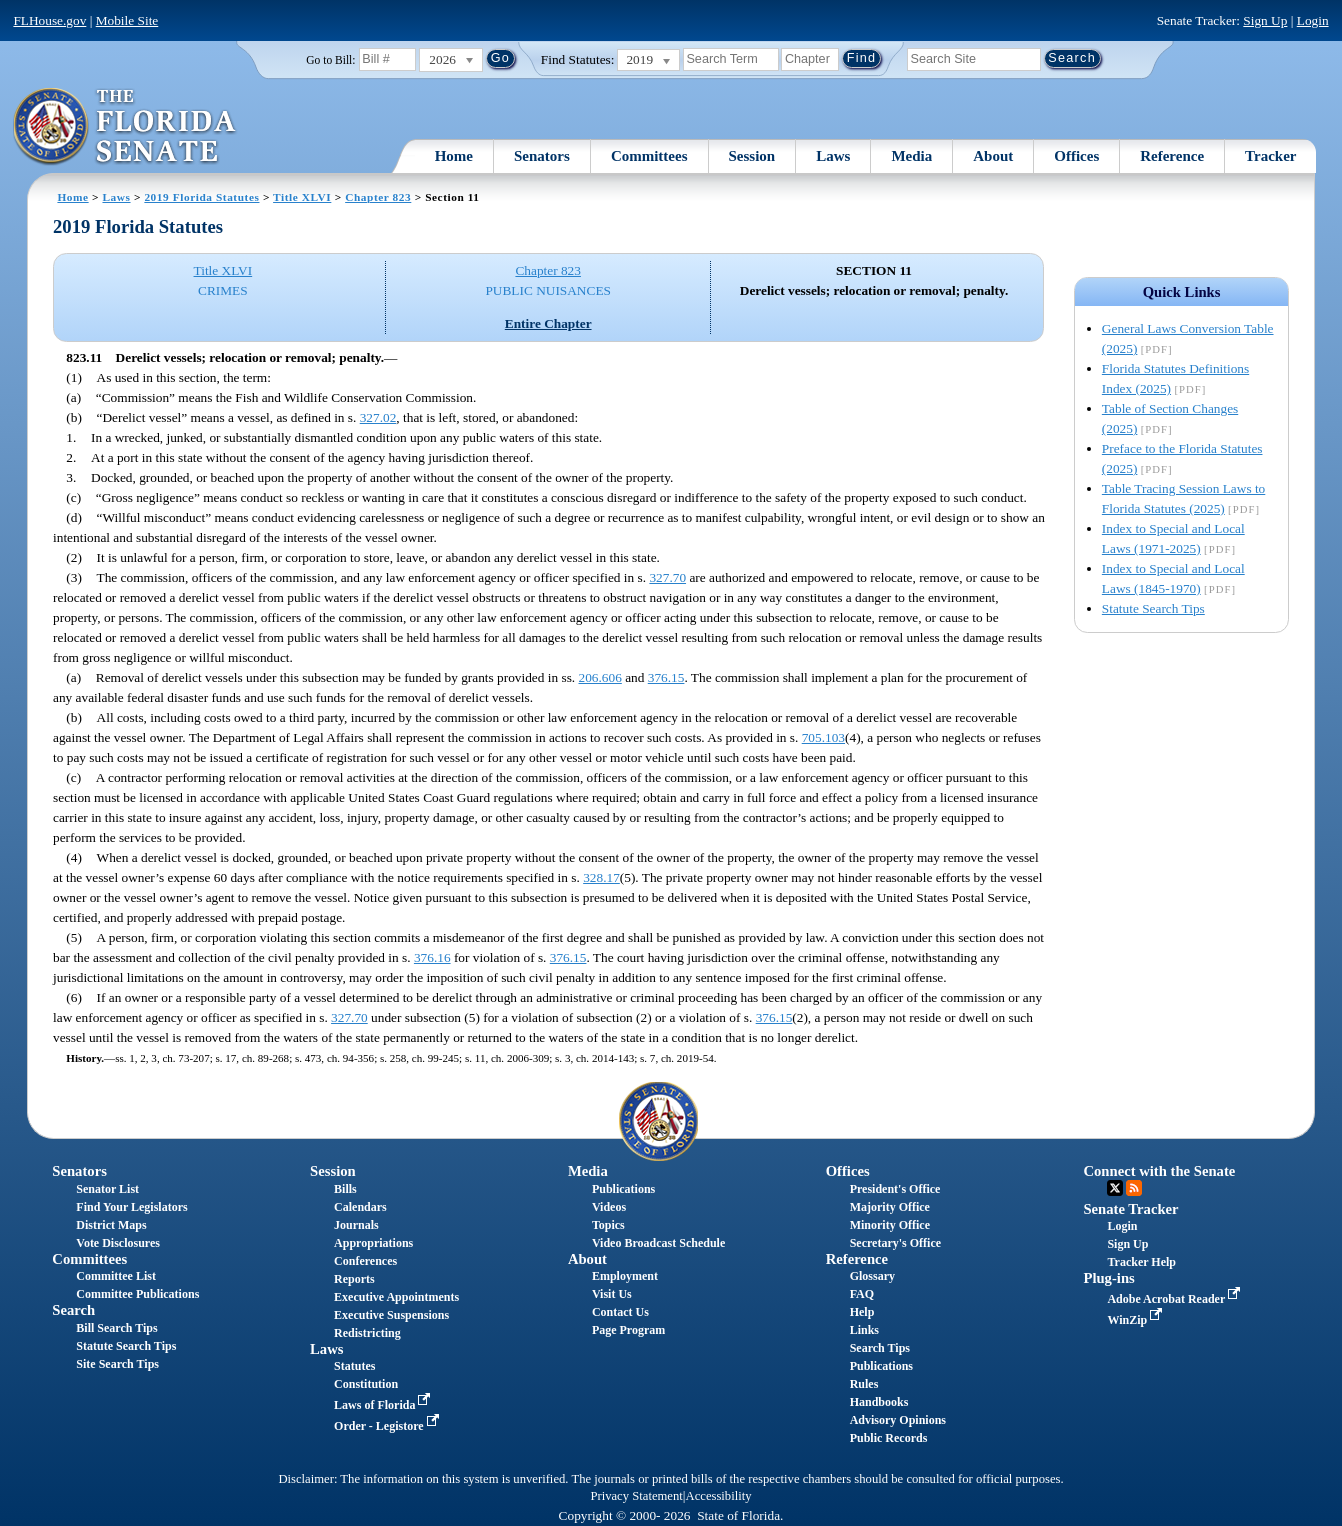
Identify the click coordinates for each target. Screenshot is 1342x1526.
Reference (1172, 156)
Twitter (1115, 1188)
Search (73, 1310)
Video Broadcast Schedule (658, 1243)
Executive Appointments (396, 1297)
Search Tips (880, 1348)
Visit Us (612, 1294)
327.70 (667, 577)
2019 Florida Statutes (201, 197)
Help (862, 1312)
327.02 (378, 417)
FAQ (862, 1294)
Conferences (365, 1261)
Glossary (872, 1276)
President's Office (895, 1189)
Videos (609, 1207)
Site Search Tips (117, 1364)
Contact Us (620, 1312)
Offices (1076, 156)
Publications (623, 1189)
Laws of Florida (384, 1405)
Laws (833, 156)
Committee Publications (137, 1294)
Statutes (354, 1366)
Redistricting (367, 1333)
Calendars (360, 1207)
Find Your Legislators (131, 1207)
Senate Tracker (1130, 1209)
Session (752, 156)
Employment (625, 1276)
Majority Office (890, 1207)
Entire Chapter (548, 323)
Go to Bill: (330, 60)
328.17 (601, 877)
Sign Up (1265, 20)
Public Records (889, 1438)
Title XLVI (302, 197)
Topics (608, 1225)
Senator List (107, 1189)
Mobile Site (127, 20)
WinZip (1136, 1320)
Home (454, 156)
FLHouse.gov (49, 20)
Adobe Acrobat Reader (1175, 1299)
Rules (864, 1384)
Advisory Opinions (898, 1420)
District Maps (111, 1225)
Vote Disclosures (118, 1243)
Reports (354, 1279)
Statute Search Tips (1153, 608)
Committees (649, 156)
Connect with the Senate (1159, 1171)
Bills (345, 1189)
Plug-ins (1108, 1278)
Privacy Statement (636, 1496)
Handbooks (879, 1402)
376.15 (666, 677)
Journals (356, 1225)
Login (1313, 20)
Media (911, 156)
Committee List (116, 1276)
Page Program (628, 1330)
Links (864, 1330)
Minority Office (890, 1225)
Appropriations (373, 1243)
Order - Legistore (388, 1426)
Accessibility (719, 1496)
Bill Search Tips (116, 1328)
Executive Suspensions (391, 1315)
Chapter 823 (378, 197)
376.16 (432, 957)
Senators (542, 156)
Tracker (1270, 156)
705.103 (823, 737)
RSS (1134, 1188)
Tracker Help (1141, 1262)
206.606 (600, 677)
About (993, 156)
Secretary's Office (895, 1243)
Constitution (366, 1384)
